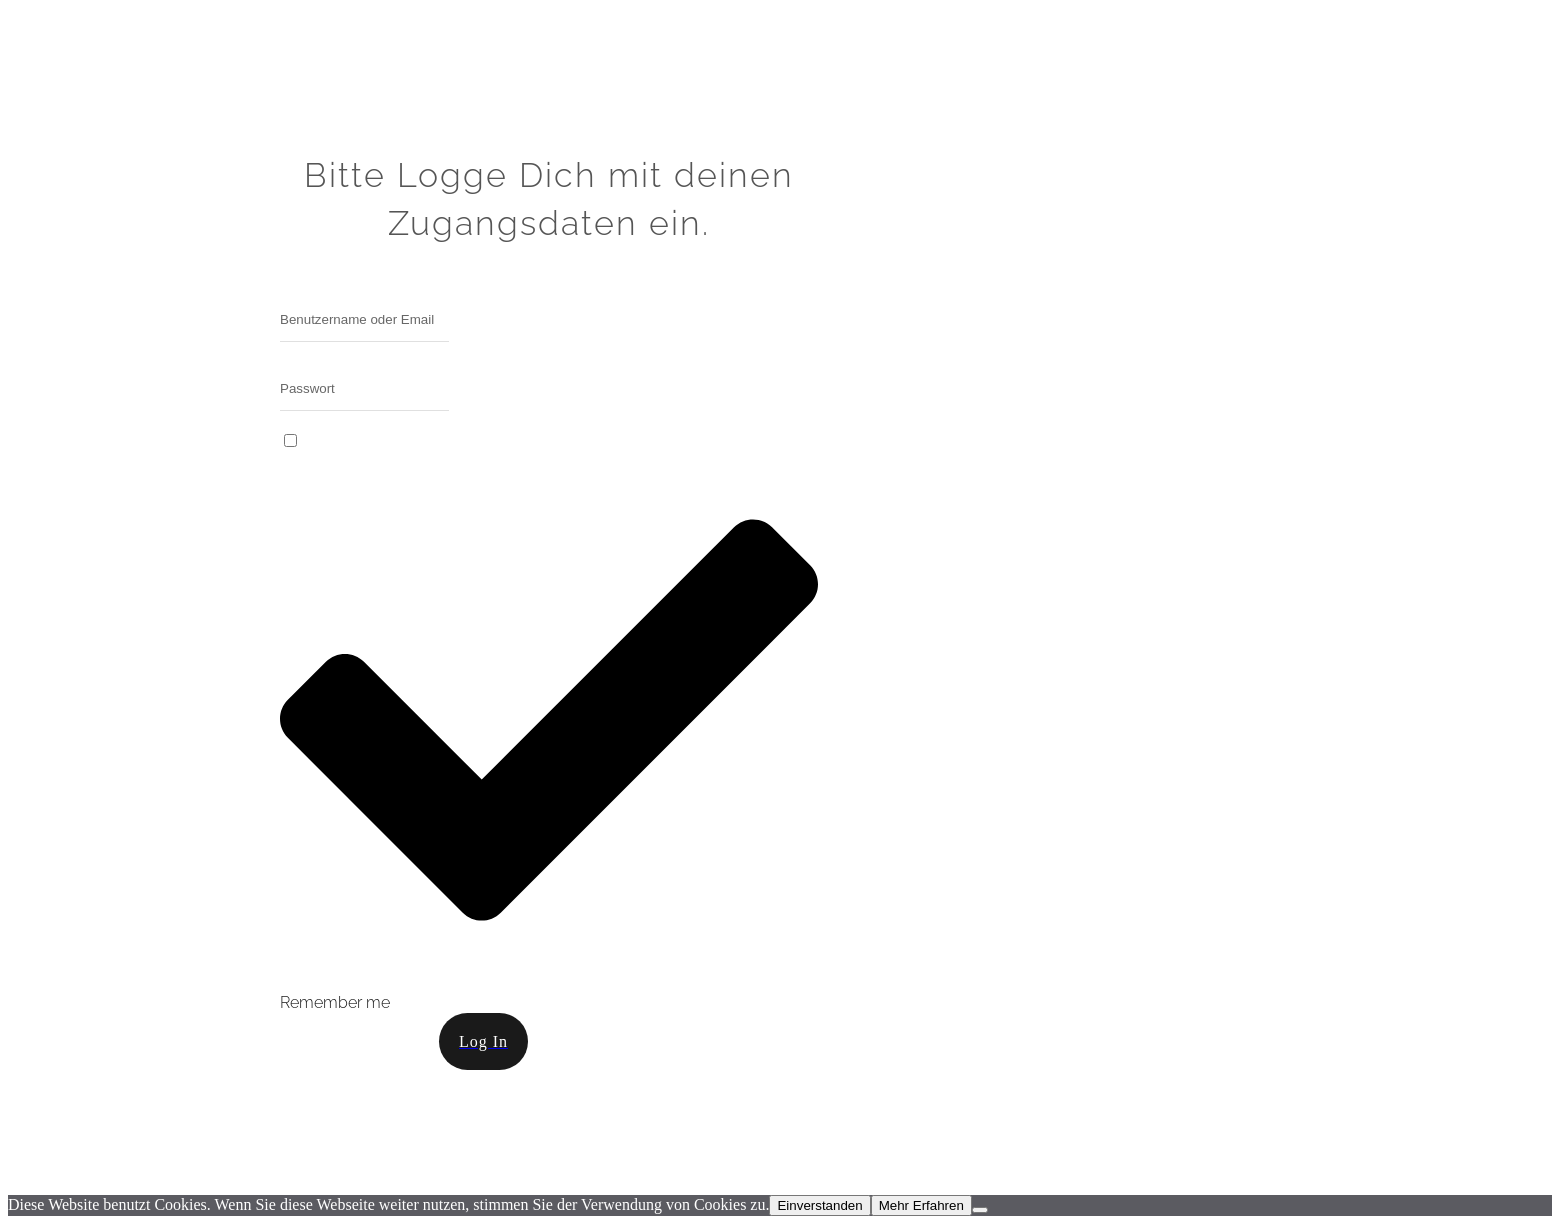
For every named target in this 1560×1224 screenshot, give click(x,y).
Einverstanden (819, 1205)
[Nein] (980, 1210)
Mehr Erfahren (921, 1205)
